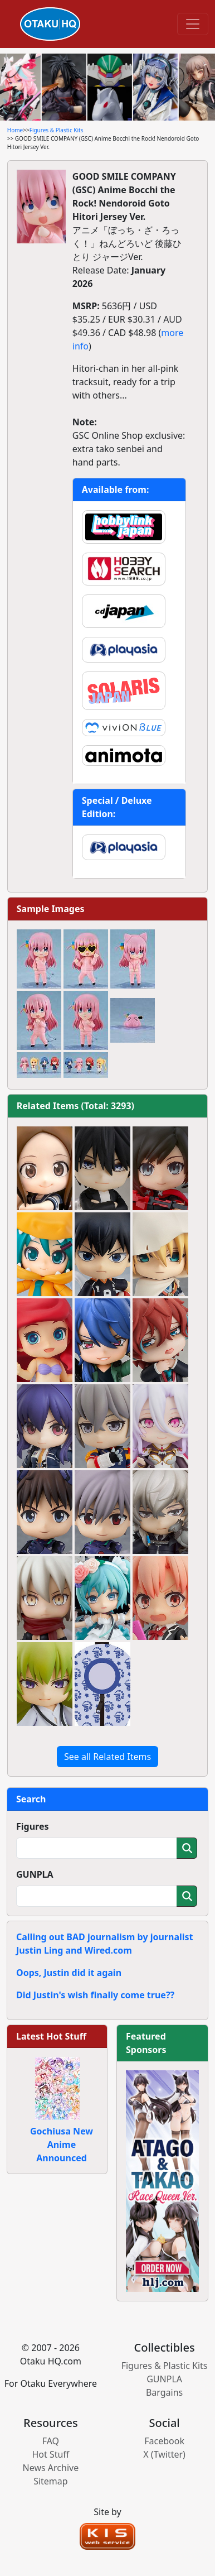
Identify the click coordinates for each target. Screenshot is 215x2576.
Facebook (164, 2441)
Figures (32, 1826)
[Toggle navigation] (192, 24)
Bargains (164, 2392)
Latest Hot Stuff (51, 2036)
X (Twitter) (164, 2454)
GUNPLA (34, 1874)
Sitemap (50, 2481)
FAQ (50, 2441)
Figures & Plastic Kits (57, 130)
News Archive (51, 2468)
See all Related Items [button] (107, 1756)
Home (15, 130)
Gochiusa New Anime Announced (61, 2144)
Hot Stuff (50, 2454)
